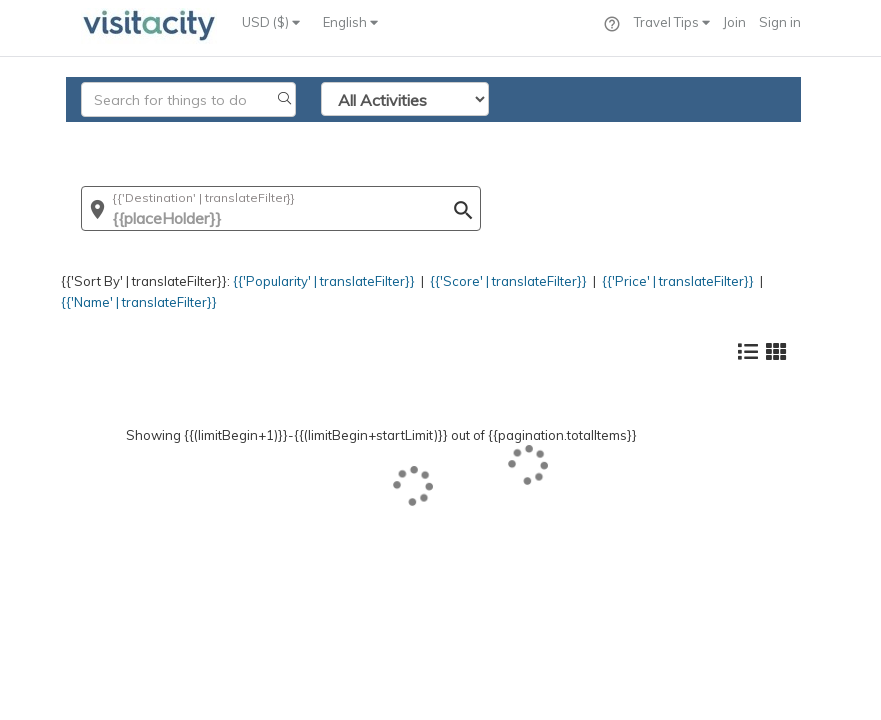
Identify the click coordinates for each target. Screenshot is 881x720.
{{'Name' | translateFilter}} (139, 302)
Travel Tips (672, 22)
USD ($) (271, 22)
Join (734, 22)
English (350, 22)
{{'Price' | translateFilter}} (678, 281)
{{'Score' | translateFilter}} (508, 281)
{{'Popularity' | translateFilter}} (324, 281)
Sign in (780, 22)
